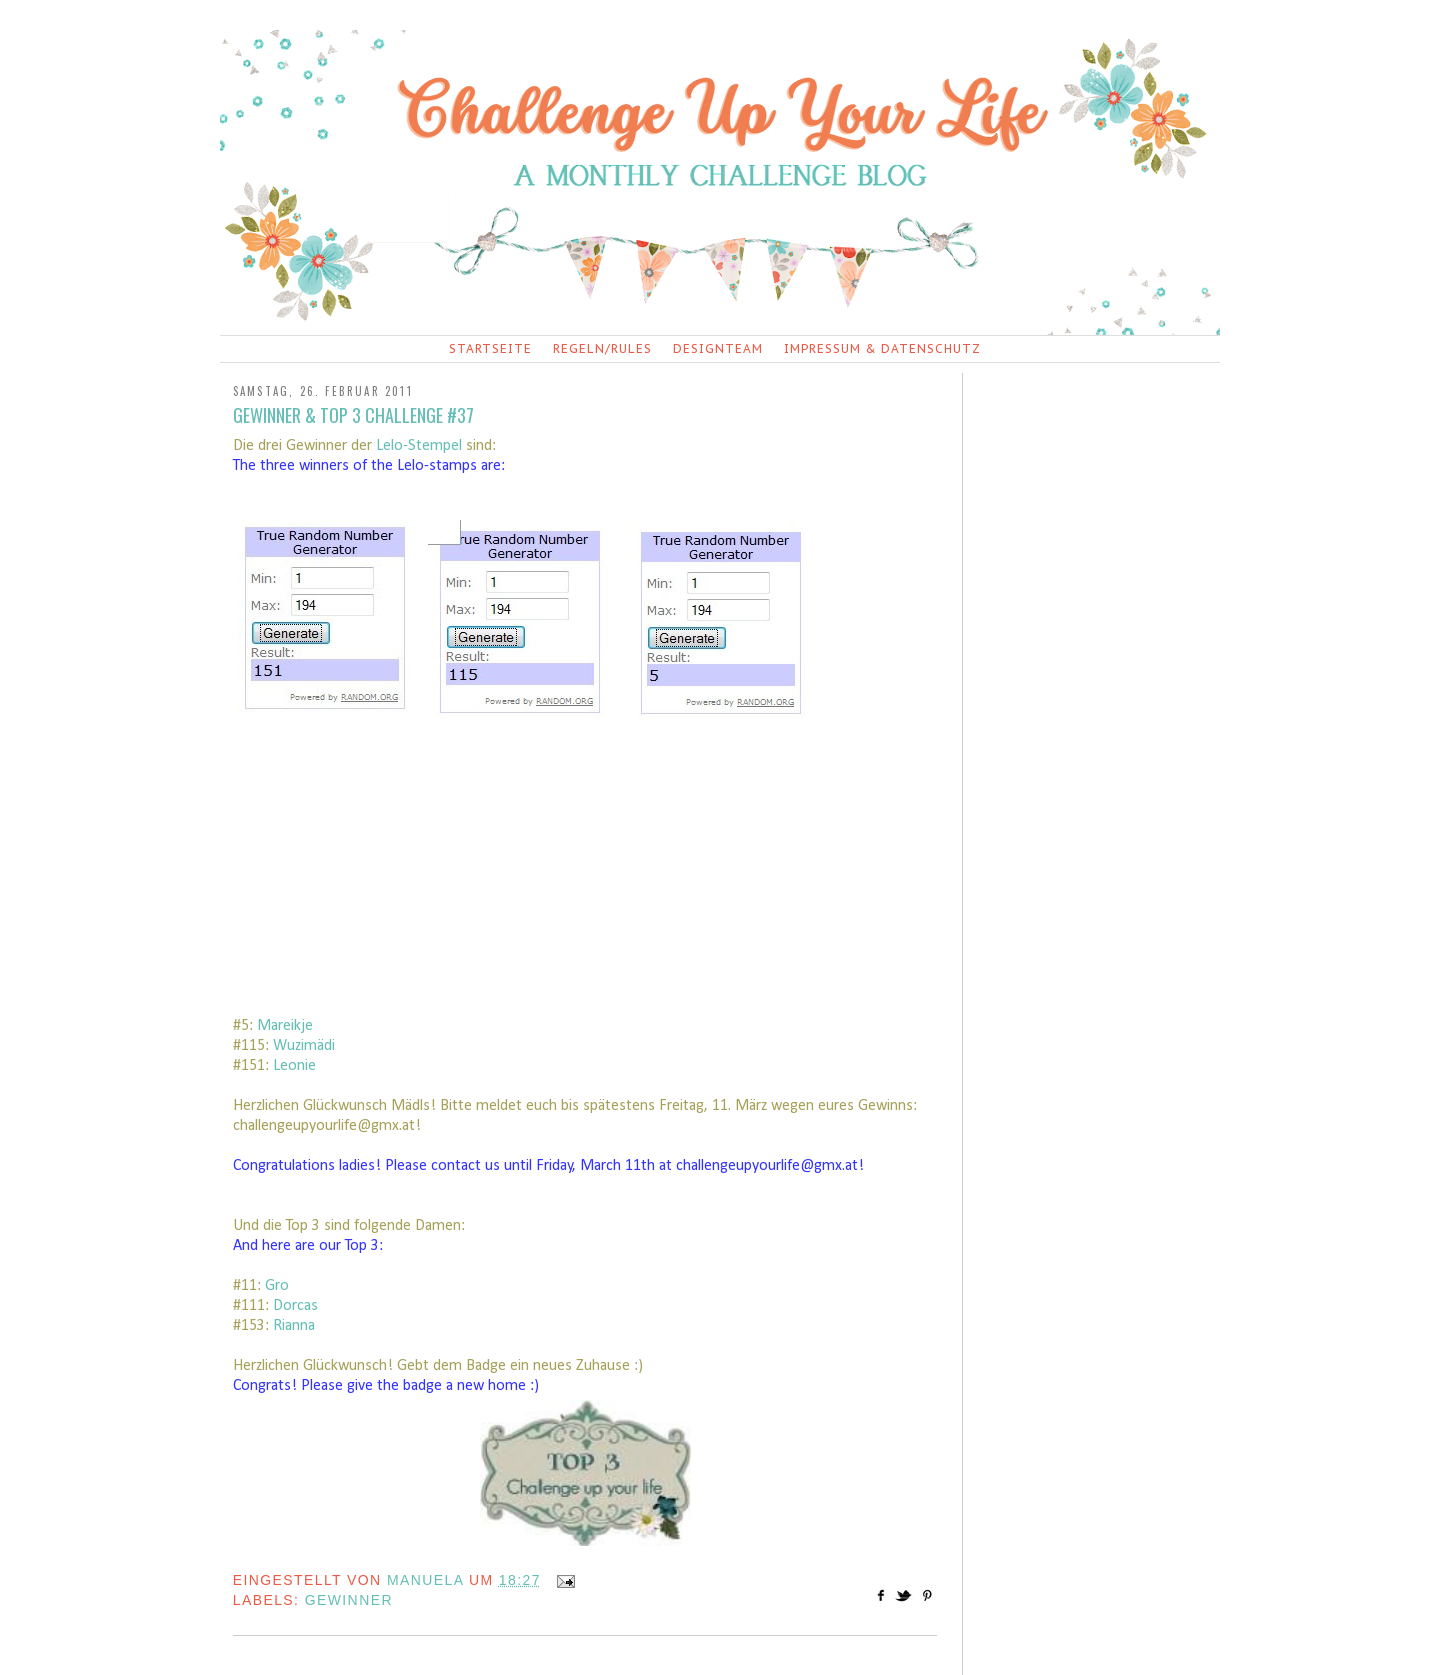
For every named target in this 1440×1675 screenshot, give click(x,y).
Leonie (294, 1066)
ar (277, 1026)
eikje (298, 1026)
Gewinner (349, 1600)
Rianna (294, 1326)
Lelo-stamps (437, 466)
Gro (277, 1286)
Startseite (490, 348)
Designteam (718, 348)
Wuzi (288, 1046)
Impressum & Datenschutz (882, 348)
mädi (319, 1046)
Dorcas (295, 1306)
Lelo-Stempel (419, 446)
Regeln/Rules (602, 348)
